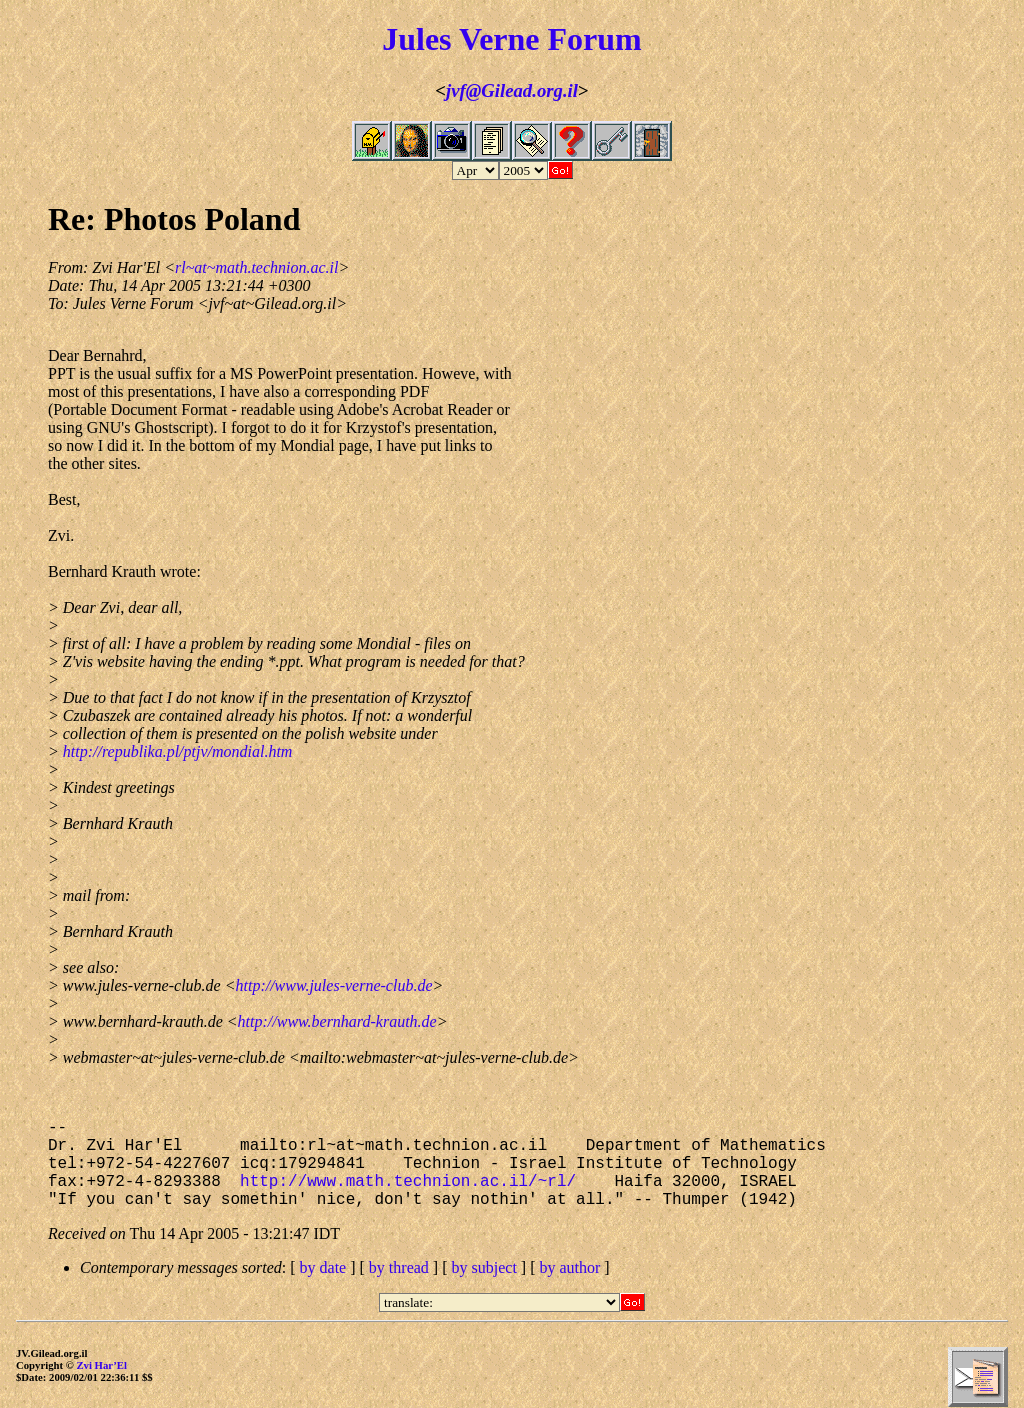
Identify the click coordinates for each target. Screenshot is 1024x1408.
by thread (399, 1267)
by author (569, 1267)
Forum (595, 39)
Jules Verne (460, 39)
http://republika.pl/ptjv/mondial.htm (178, 751)
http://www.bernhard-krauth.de (337, 1021)
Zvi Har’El (101, 1365)
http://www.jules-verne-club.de (333, 985)
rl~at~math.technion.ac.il (257, 267)
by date (323, 1267)
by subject (484, 1267)
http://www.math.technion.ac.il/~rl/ (408, 1182)
